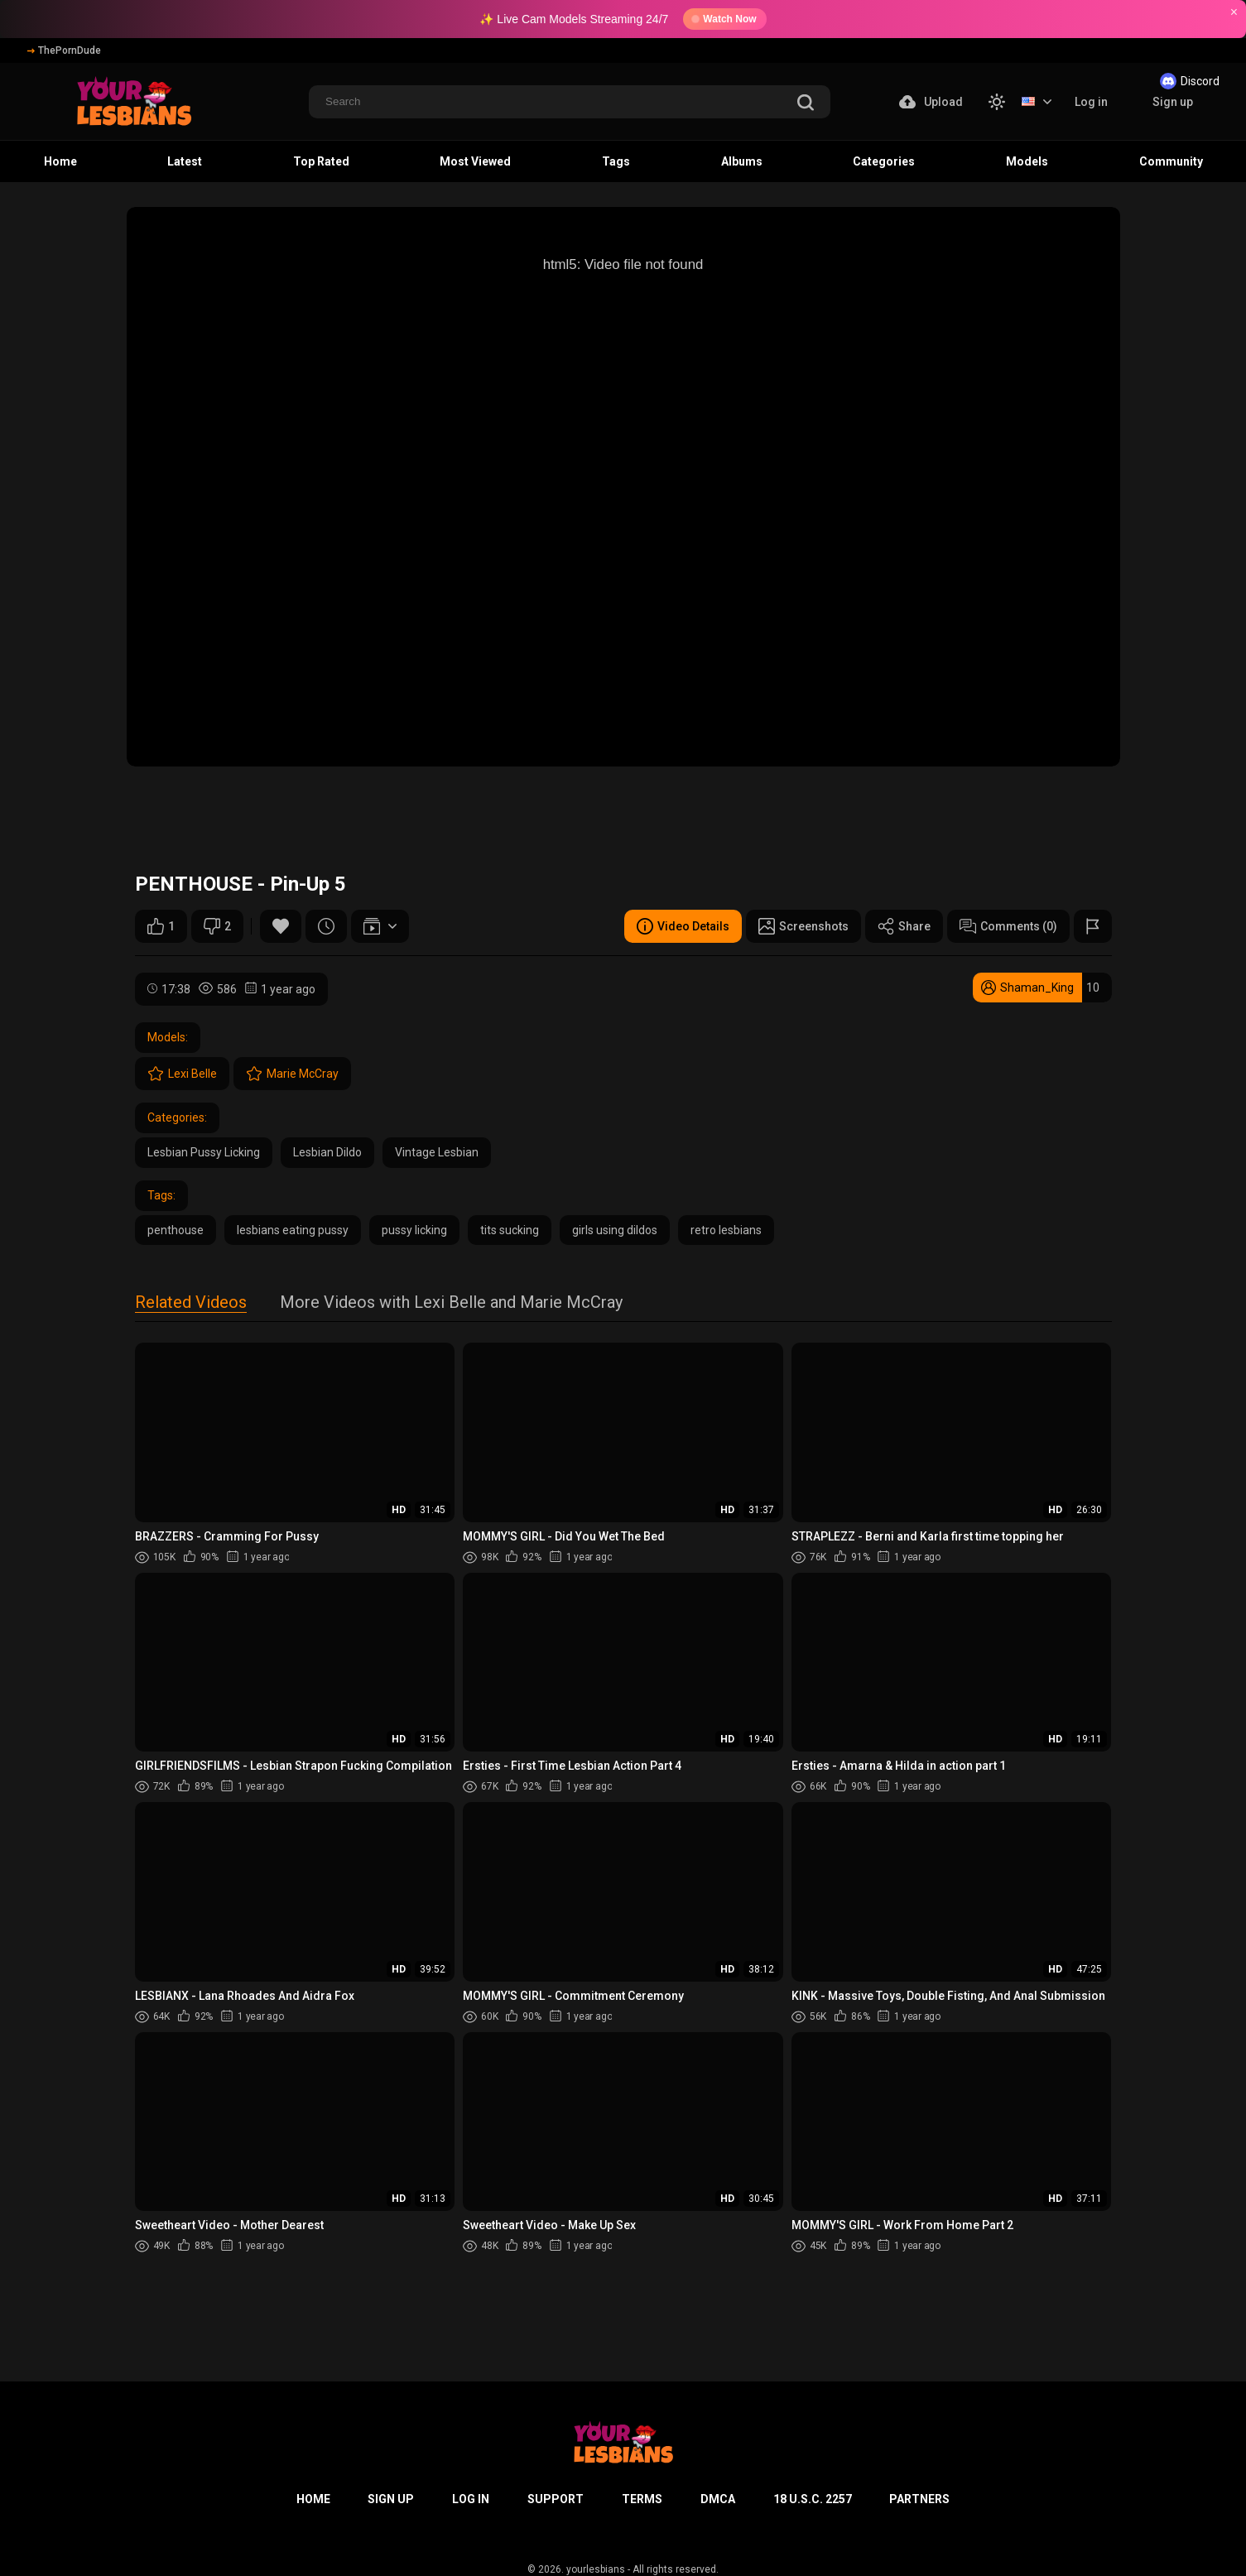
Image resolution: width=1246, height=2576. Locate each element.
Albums (742, 161)
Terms (642, 2499)
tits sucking (509, 1230)
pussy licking (414, 1230)
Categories (884, 161)
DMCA (717, 2499)
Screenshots (803, 926)
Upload (931, 102)
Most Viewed (475, 161)
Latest (184, 161)
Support (555, 2499)
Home (60, 161)
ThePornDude (64, 50)
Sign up (1172, 101)
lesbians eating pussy (293, 1230)
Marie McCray (292, 1073)
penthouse (175, 1230)
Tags (616, 161)
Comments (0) (1008, 926)
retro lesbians (726, 1230)
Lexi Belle (182, 1073)
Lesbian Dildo (327, 1152)
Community (1171, 161)
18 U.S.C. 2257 (812, 2499)
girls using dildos (614, 1230)
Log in (1091, 101)
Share (904, 926)
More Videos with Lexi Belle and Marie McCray (451, 1303)
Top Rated (321, 161)
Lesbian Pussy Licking (203, 1152)
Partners (919, 2499)
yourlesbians (595, 2569)
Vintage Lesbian (437, 1152)
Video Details (683, 926)
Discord (1190, 81)
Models (1027, 161)
